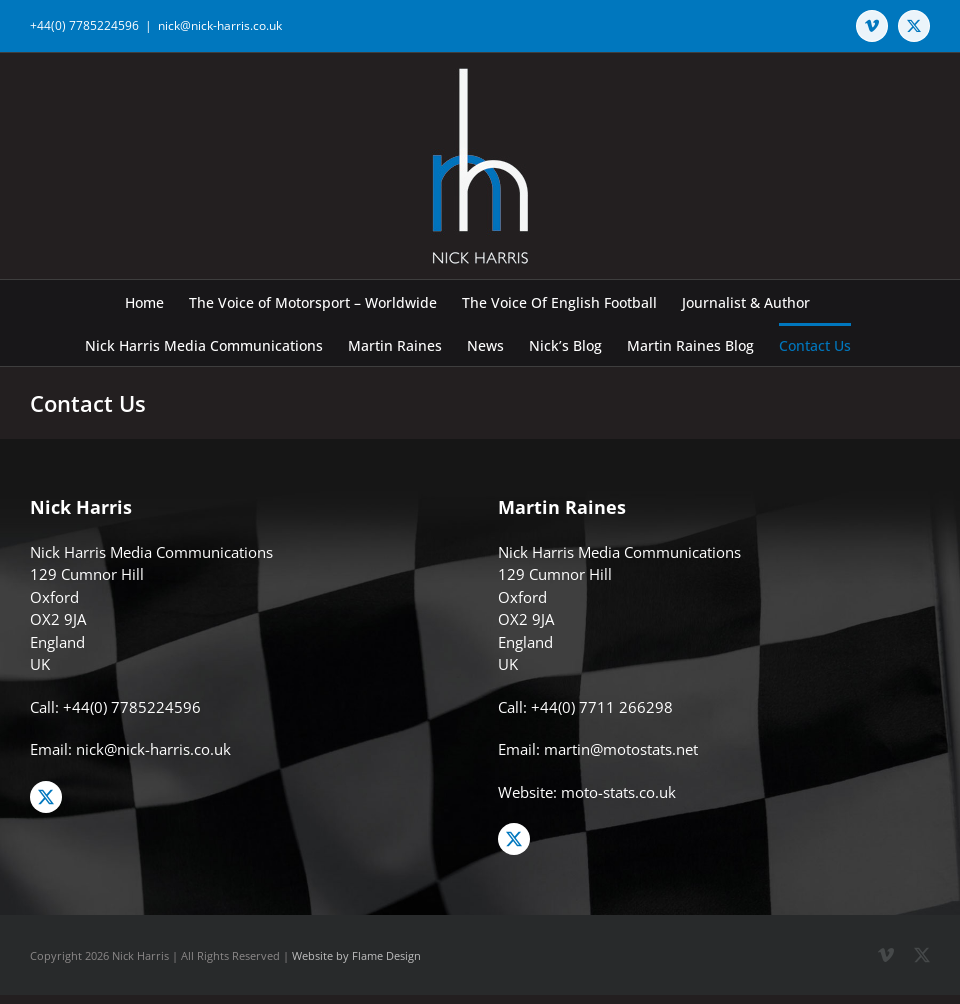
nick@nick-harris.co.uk (220, 25)
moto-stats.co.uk (618, 792)
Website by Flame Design (356, 955)
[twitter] (46, 797)
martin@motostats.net (621, 749)
